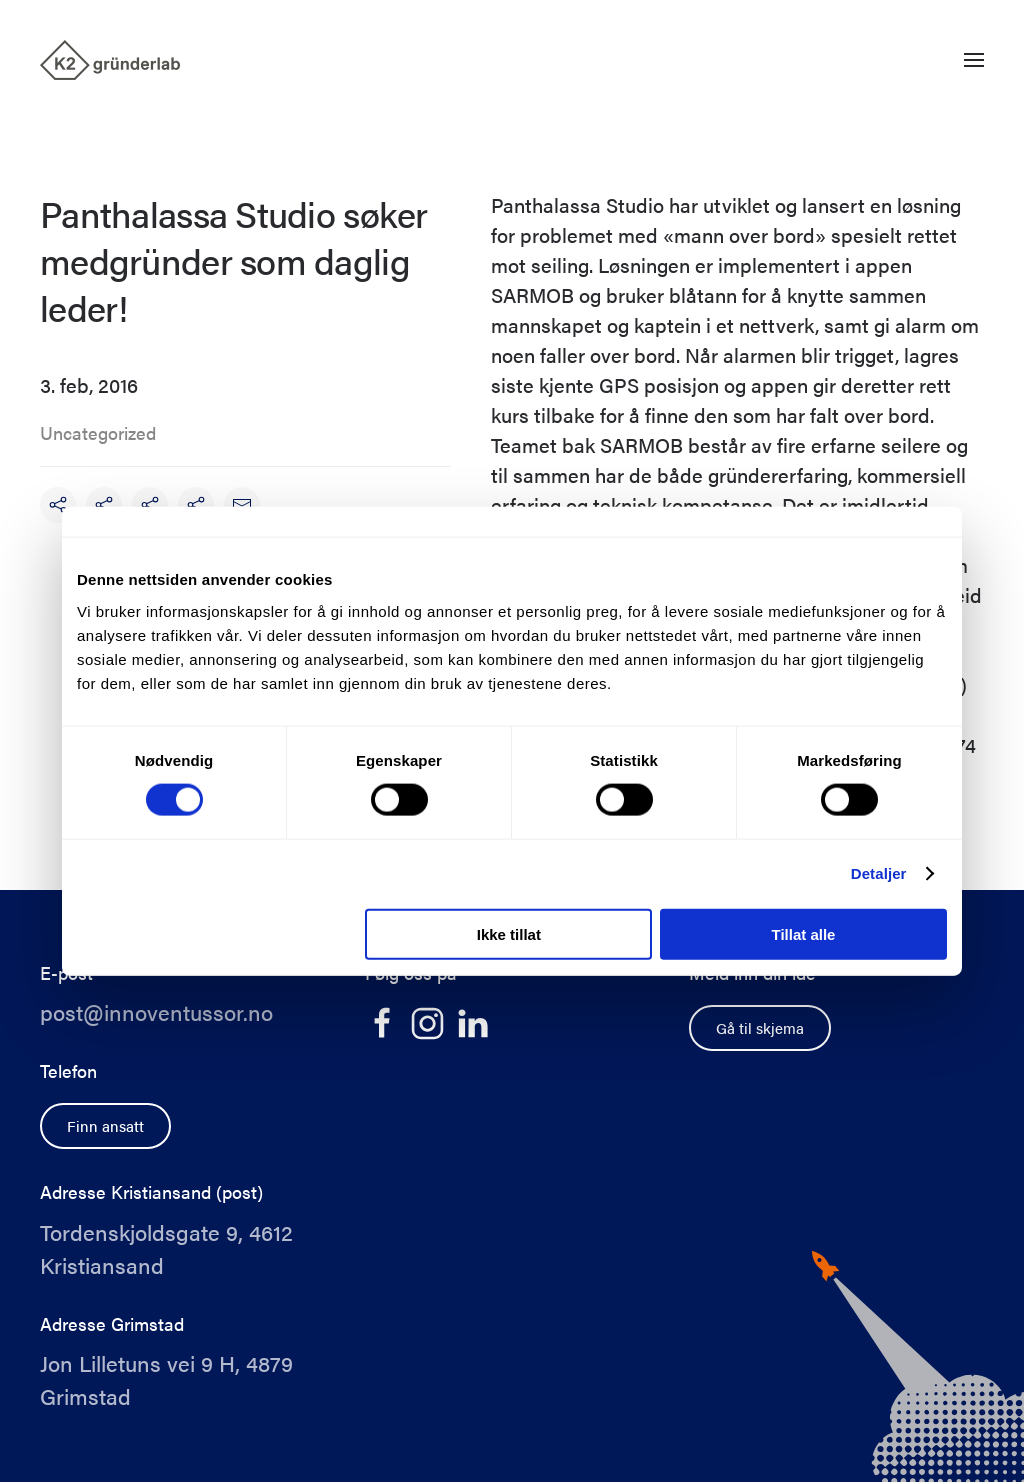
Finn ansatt (105, 1125)
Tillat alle (803, 933)
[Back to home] (110, 60)
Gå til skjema (760, 1027)
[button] (974, 60)
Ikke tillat (509, 933)
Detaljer (879, 873)
